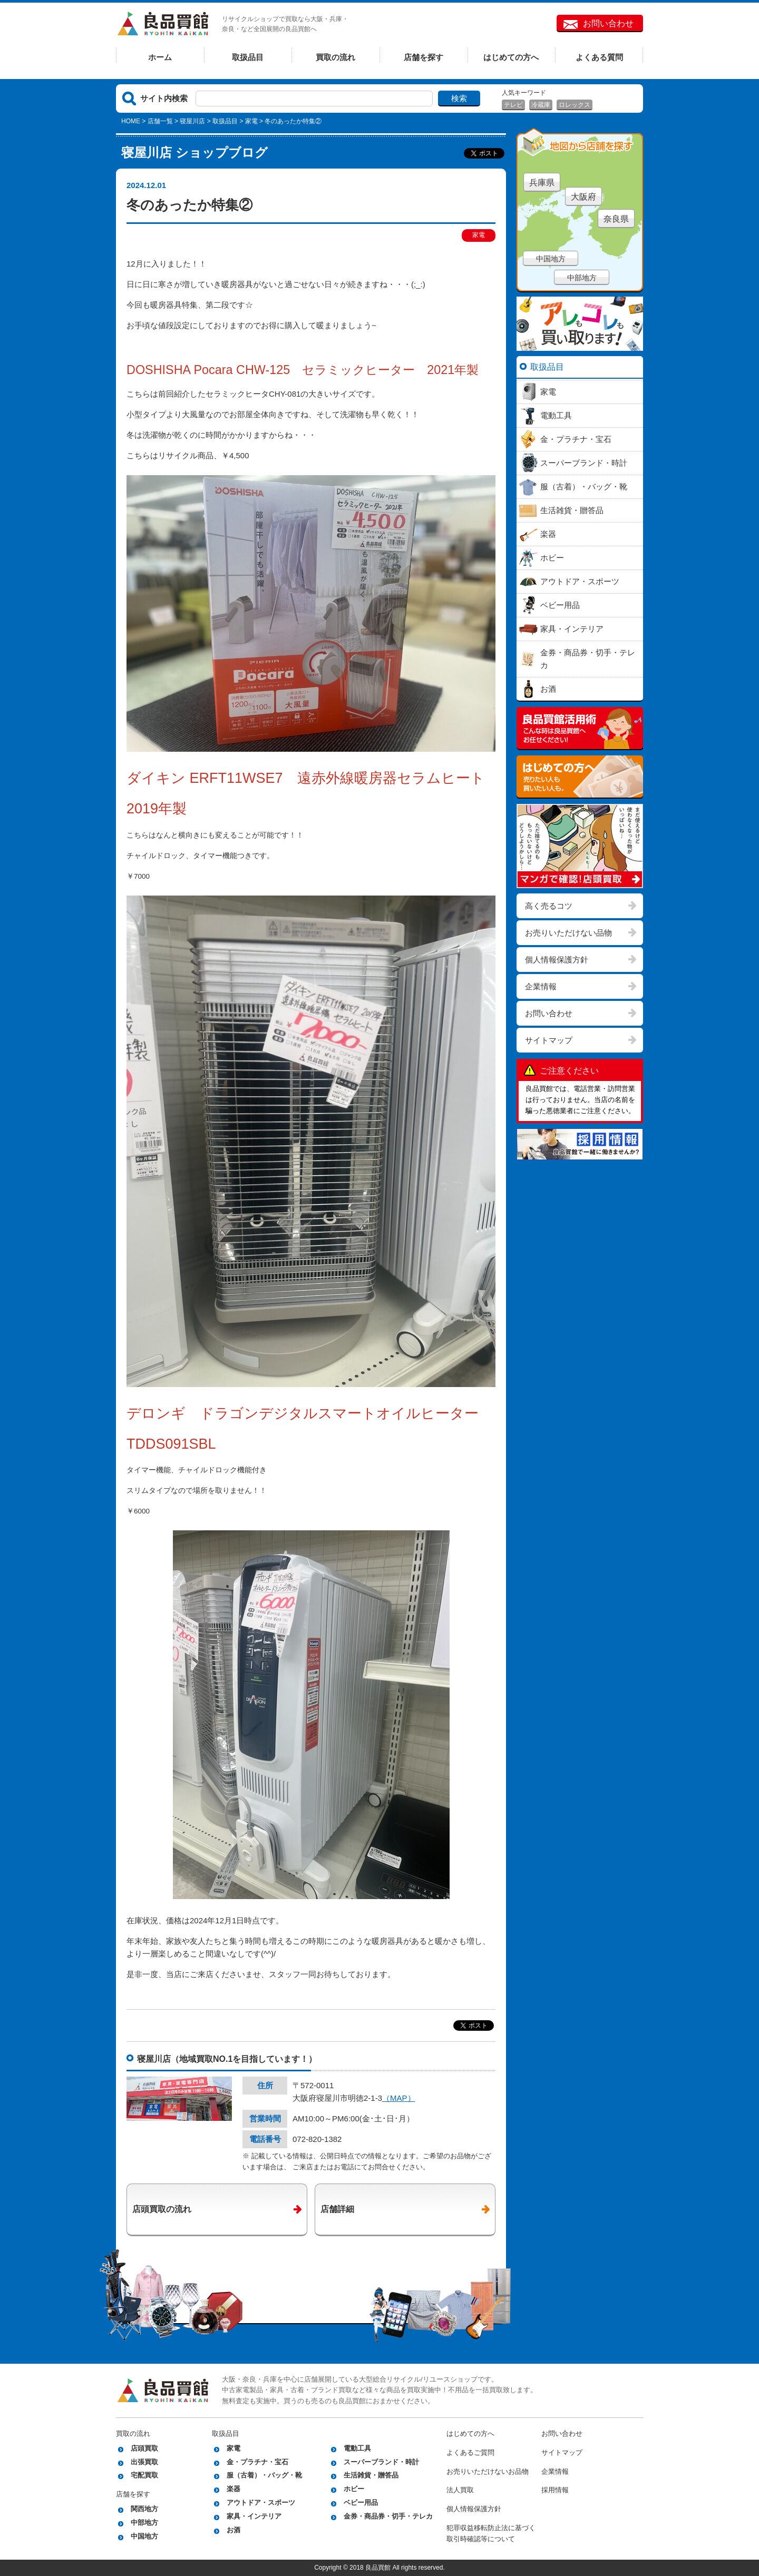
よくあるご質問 (470, 2452)
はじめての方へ (511, 57)
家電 (251, 121)
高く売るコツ (548, 905)
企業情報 (541, 986)
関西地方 (144, 2509)
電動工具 (357, 2448)
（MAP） (398, 2097)
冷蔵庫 (540, 105)
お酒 (233, 2530)
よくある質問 (599, 57)
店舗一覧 (160, 121)
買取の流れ (335, 57)
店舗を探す (423, 57)
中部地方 (582, 277)
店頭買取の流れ (161, 2209)
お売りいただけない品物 (568, 932)
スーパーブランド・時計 (381, 2462)
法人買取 (460, 2490)
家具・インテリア (254, 2516)
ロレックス (574, 105)
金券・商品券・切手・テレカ (388, 2516)
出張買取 (144, 2462)
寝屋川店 (192, 121)
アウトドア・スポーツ (261, 2502)
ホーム (160, 57)
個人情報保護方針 (556, 959)
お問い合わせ (608, 23)
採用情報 (555, 2490)
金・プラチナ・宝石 (257, 2462)
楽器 (233, 2489)
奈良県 (616, 218)
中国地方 (551, 258)
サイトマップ (548, 1040)
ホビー (354, 2489)
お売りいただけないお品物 (487, 2471)
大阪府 (583, 196)
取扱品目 (248, 57)
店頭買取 (144, 2448)
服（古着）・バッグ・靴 (264, 2475)
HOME (130, 121)
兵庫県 (541, 182)
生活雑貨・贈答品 (371, 2475)
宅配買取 (144, 2475)
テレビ (513, 105)
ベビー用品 (361, 2502)
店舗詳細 (337, 2209)
